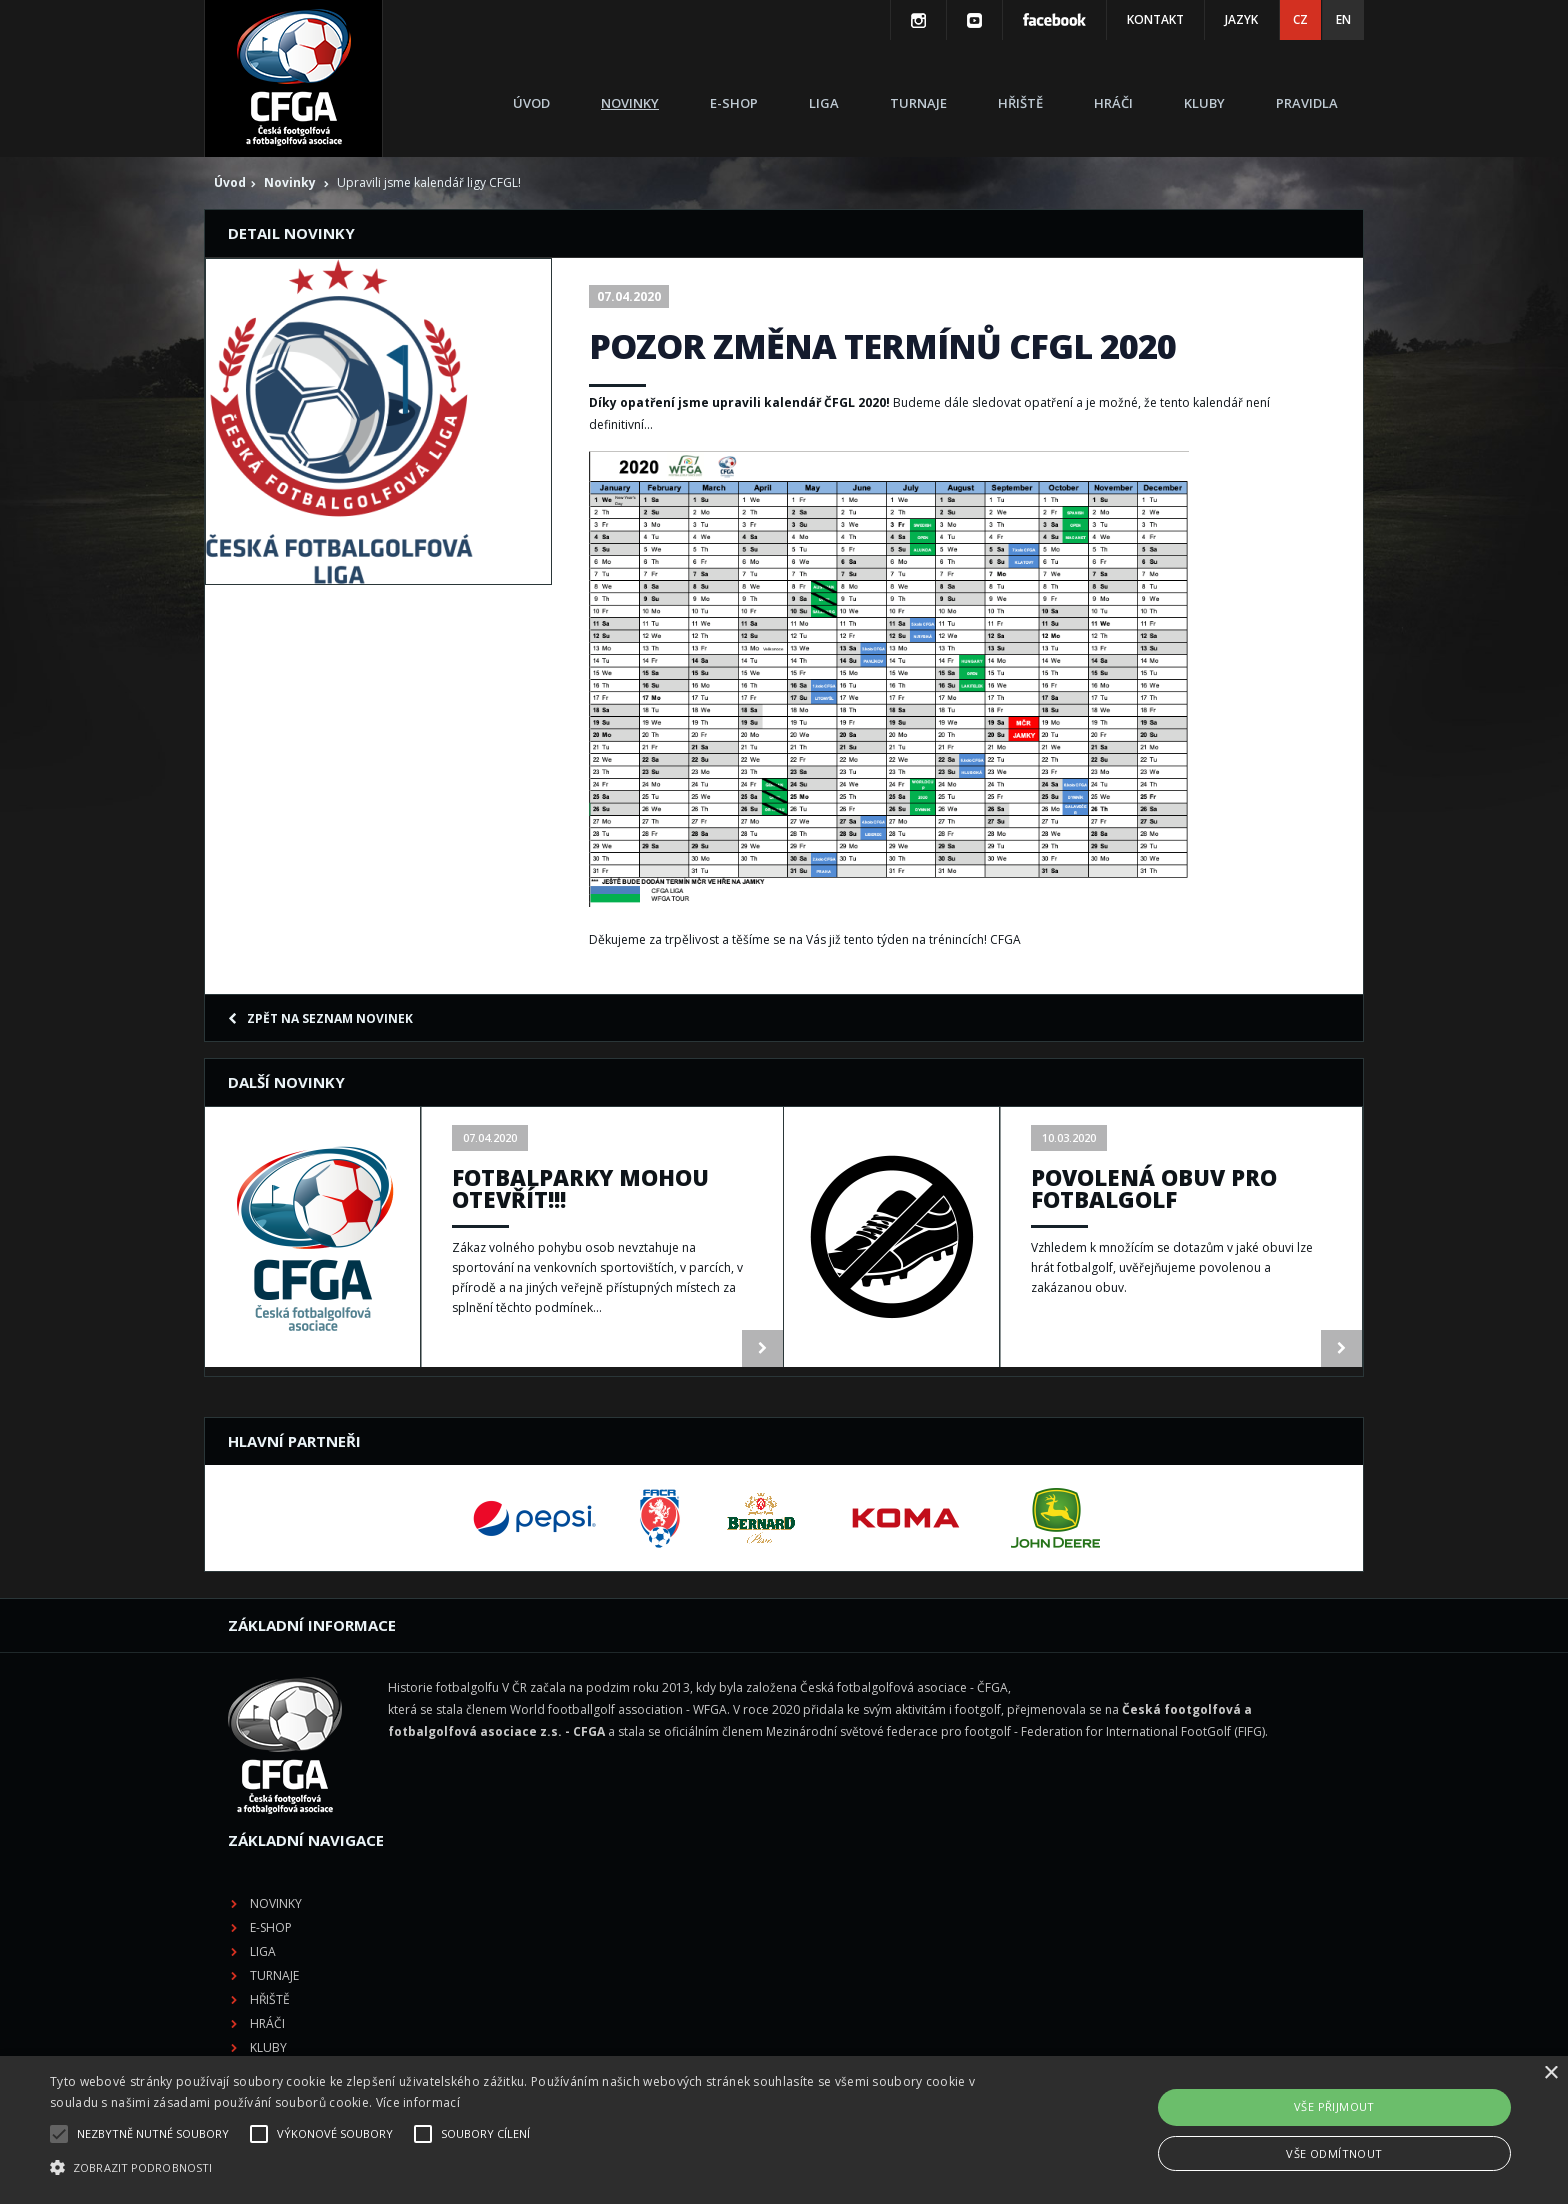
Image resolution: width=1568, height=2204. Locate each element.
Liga (824, 103)
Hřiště (1020, 103)
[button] (527, 2168)
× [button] (1550, 2073)
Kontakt (1155, 19)
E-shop (734, 103)
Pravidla (1307, 103)
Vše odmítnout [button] (1334, 2153)
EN (1343, 19)
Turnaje (918, 103)
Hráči (1113, 103)
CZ (1300, 19)
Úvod (531, 103)
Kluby (1204, 103)
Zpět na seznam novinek (320, 1018)
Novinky (630, 103)
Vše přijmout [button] (1334, 2106)
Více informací (418, 2102)
